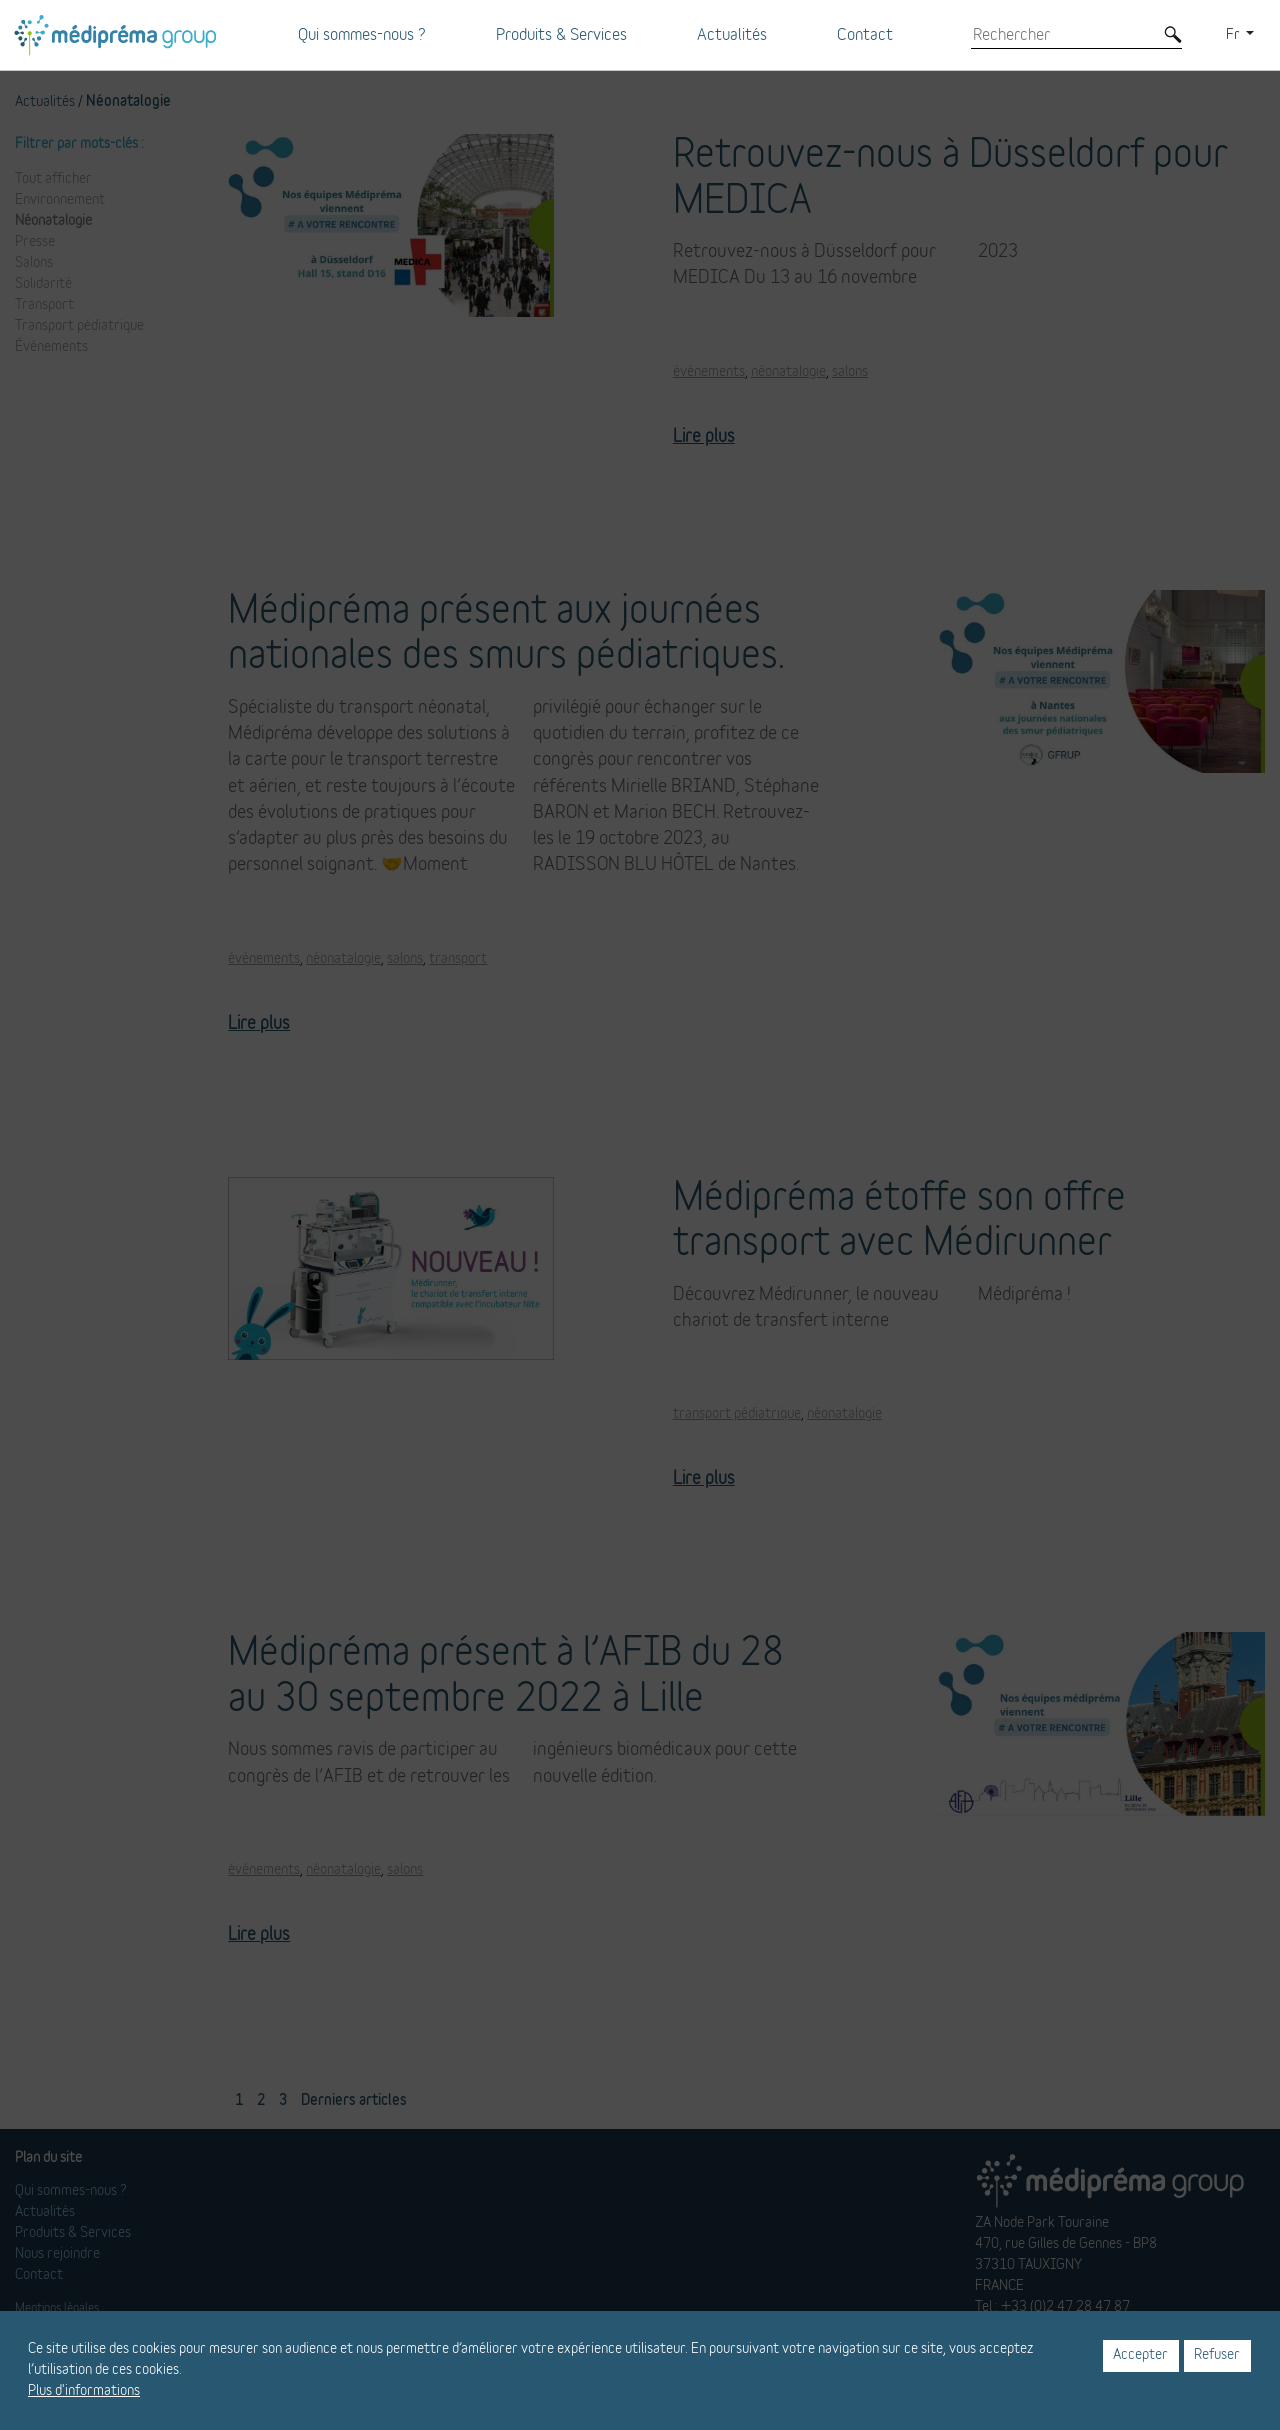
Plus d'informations (84, 2391)
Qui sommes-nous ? (362, 35)
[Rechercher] (1062, 35)
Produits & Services (561, 35)
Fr (1234, 35)
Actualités (732, 35)
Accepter (1140, 2355)
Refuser (1217, 2355)
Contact (865, 35)
